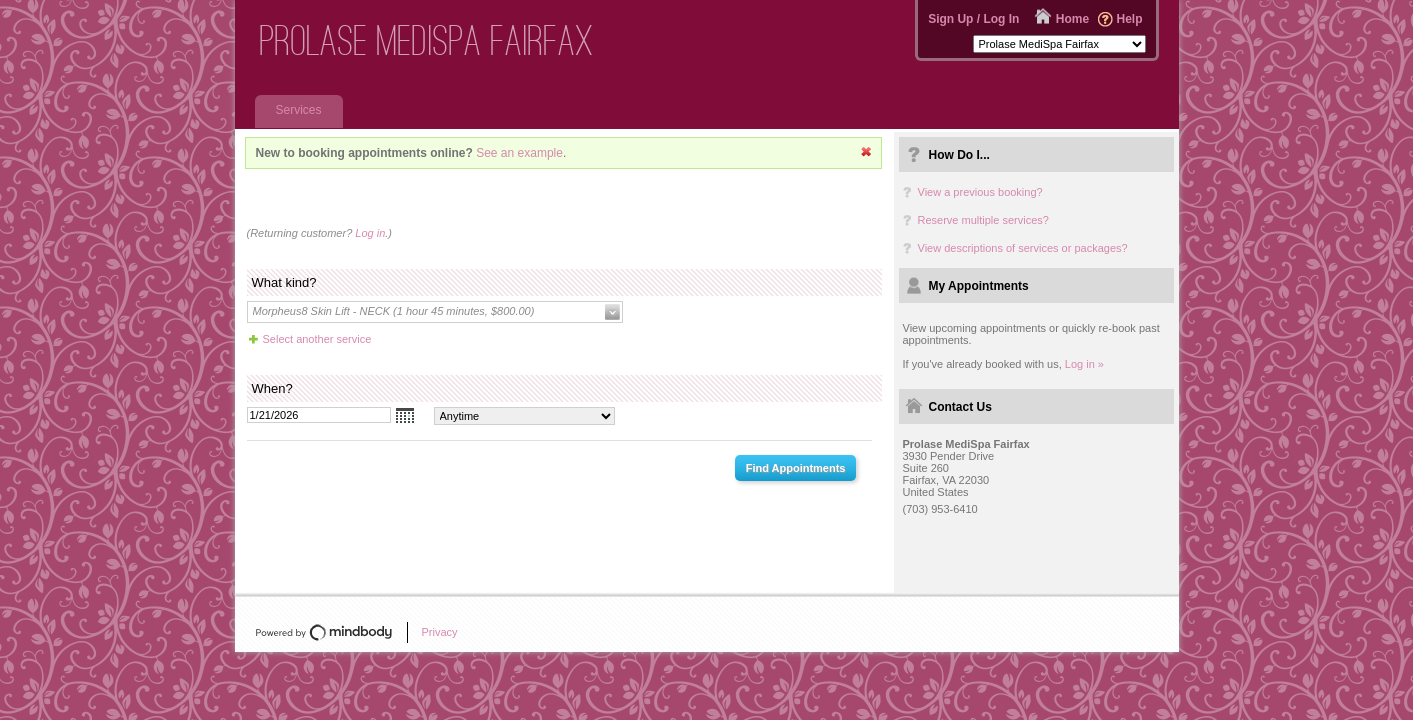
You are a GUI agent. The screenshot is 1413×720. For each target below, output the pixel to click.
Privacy (440, 632)
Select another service (317, 339)
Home (1072, 19)
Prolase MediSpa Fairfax (427, 40)
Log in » (1084, 364)
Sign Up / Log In (973, 19)
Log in (370, 233)
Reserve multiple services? (983, 220)
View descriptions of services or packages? (1023, 248)
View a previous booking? (980, 192)
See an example (519, 153)
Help (1129, 19)
